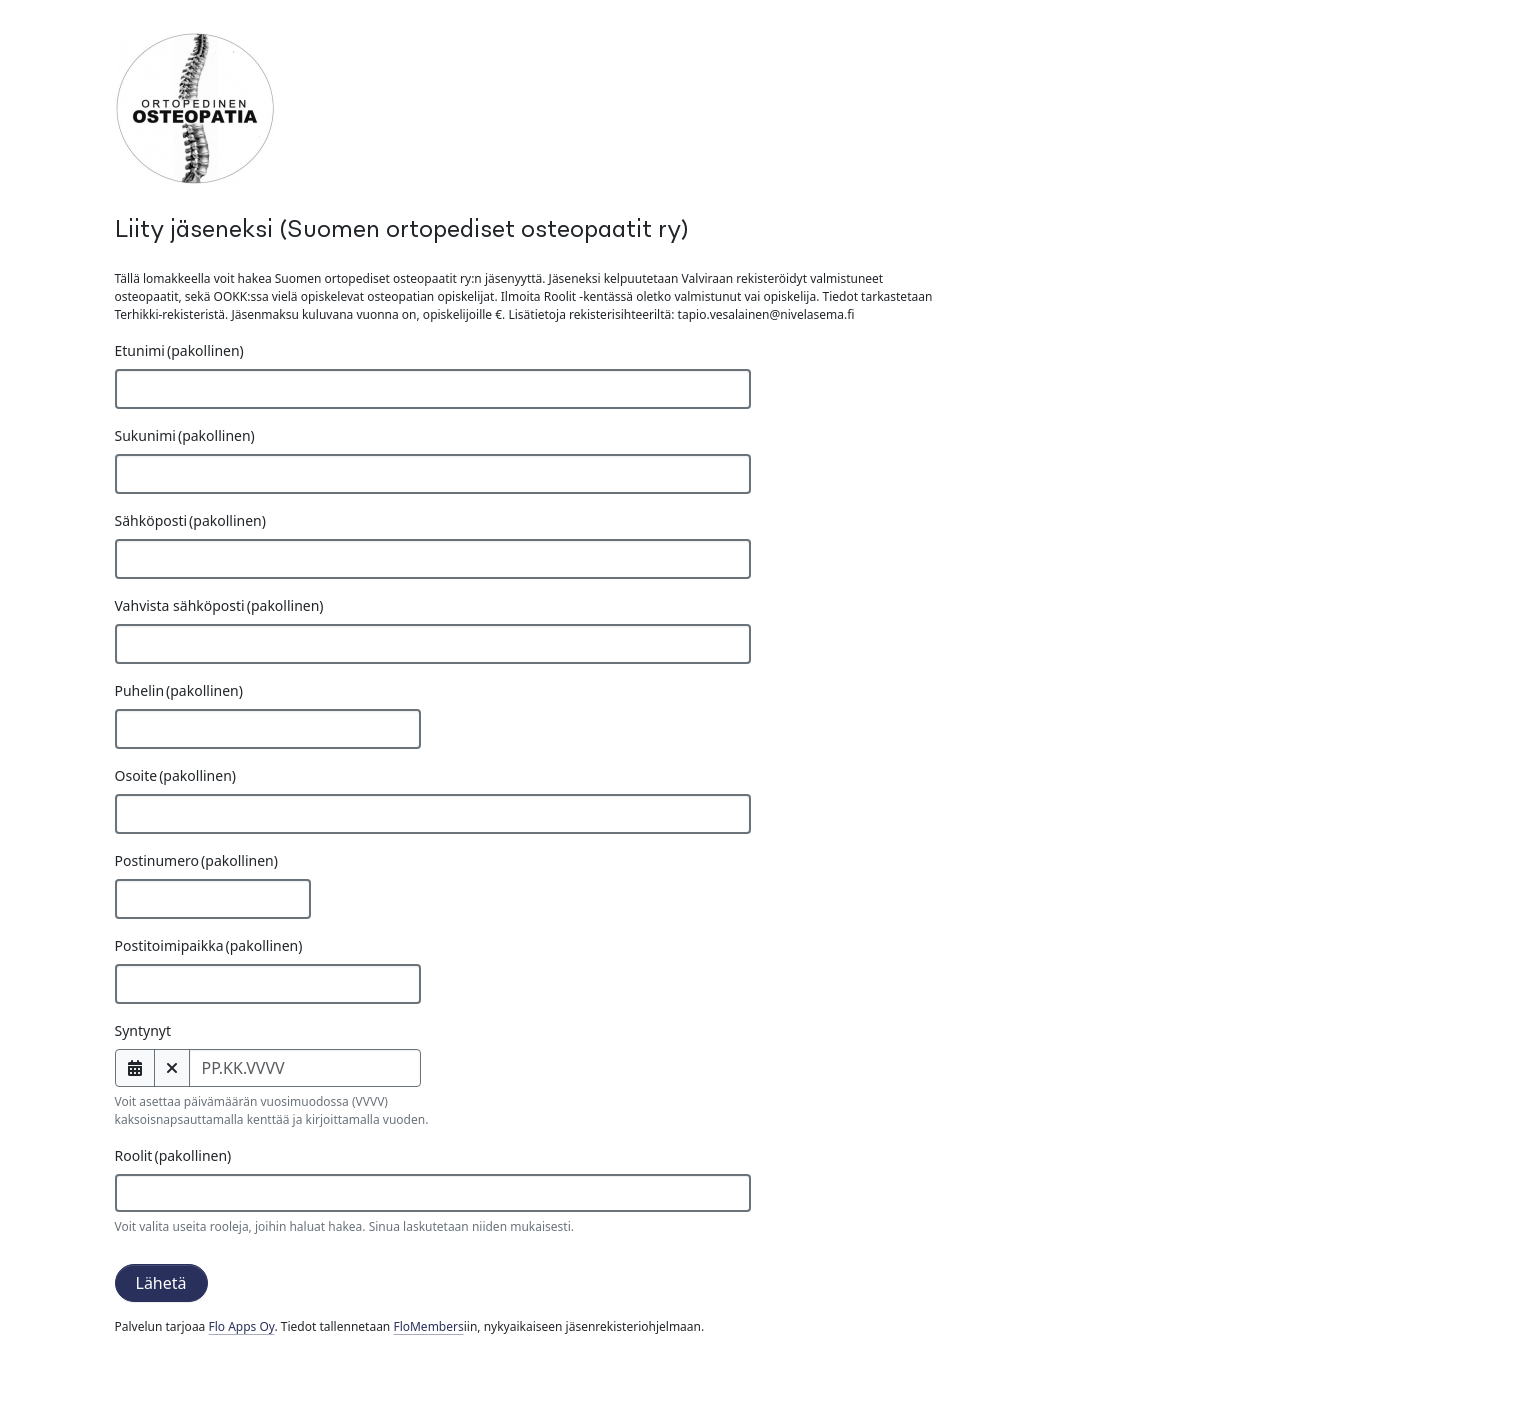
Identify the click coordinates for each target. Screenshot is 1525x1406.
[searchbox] (155, 1193)
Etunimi (179, 350)
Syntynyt (143, 1030)
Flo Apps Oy (241, 1326)
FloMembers (428, 1326)
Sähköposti (190, 520)
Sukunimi (185, 435)
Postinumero (196, 860)
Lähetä (161, 1283)
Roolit (173, 1155)
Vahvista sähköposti (219, 605)
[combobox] (433, 1193)
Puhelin (179, 690)
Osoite (176, 775)
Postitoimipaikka (209, 945)
